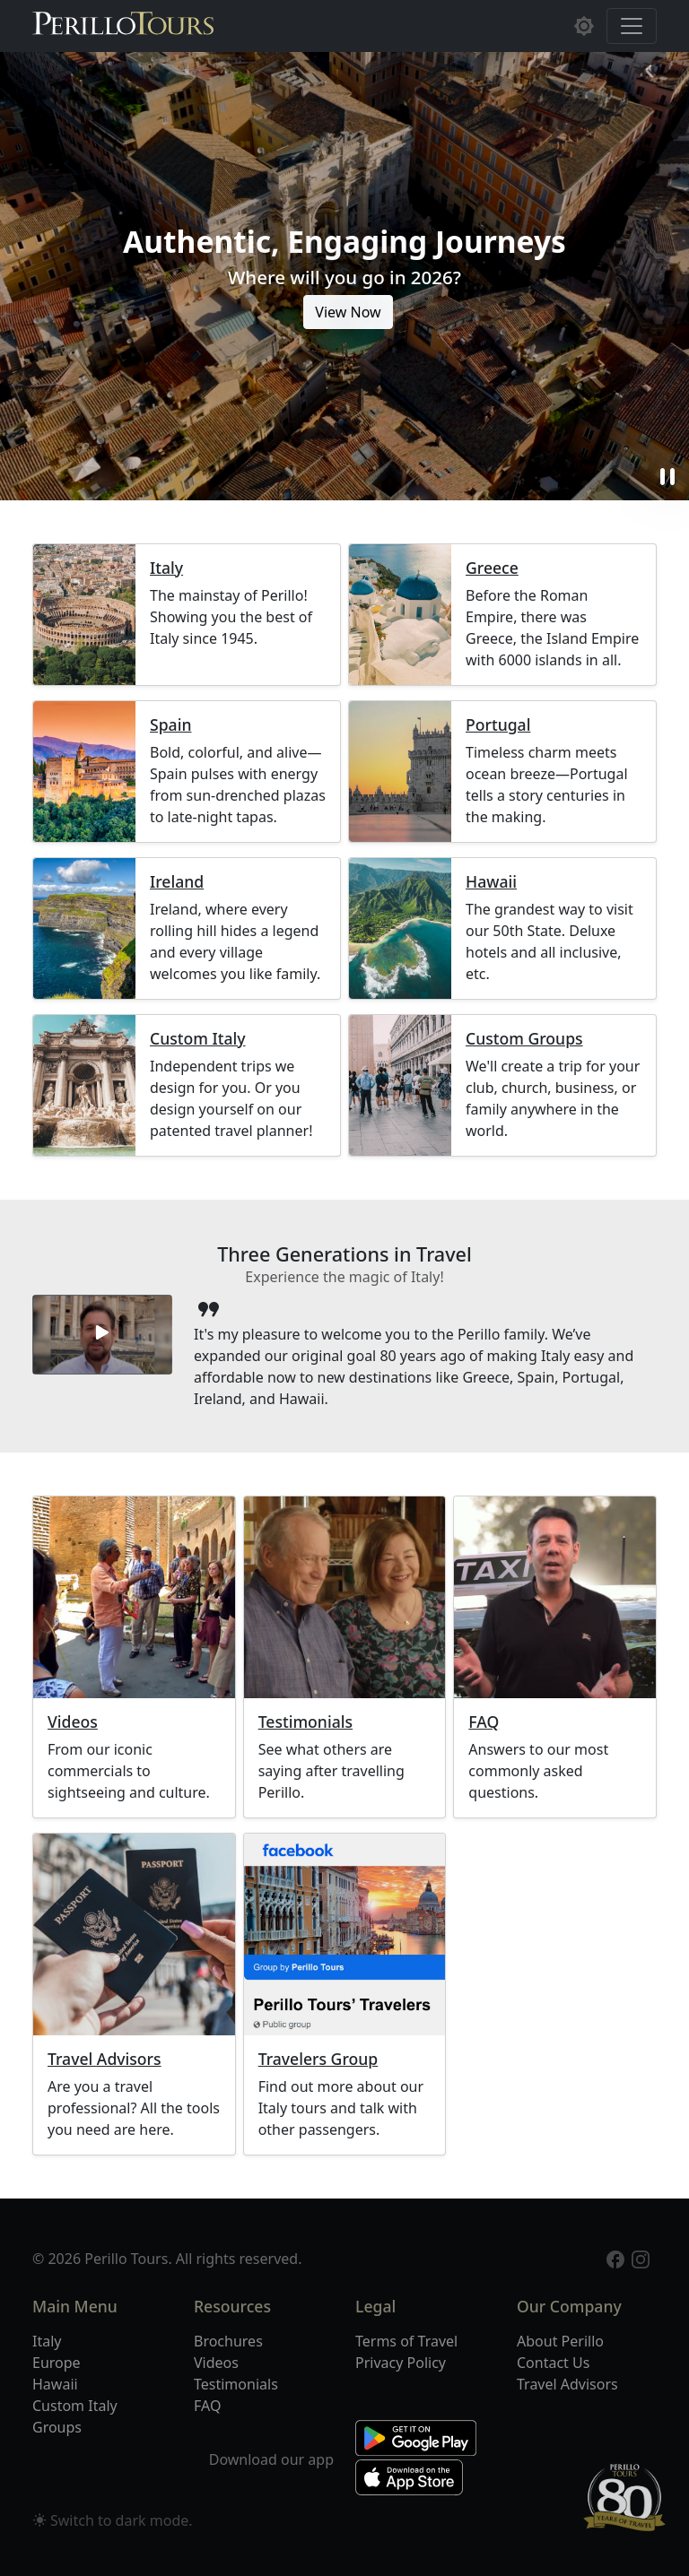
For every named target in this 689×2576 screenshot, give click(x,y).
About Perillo (560, 2341)
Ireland (177, 881)
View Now (347, 312)
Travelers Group (318, 2059)
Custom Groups (524, 1038)
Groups (57, 2427)
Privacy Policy (400, 2362)
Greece (492, 568)
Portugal (498, 725)
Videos (73, 1722)
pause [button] (667, 477)
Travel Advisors (104, 2059)
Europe (56, 2362)
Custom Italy (198, 1038)
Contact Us (553, 2362)
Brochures (228, 2341)
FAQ (483, 1722)
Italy (166, 568)
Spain (170, 725)
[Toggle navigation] (631, 26)
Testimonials (305, 1722)
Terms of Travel (406, 2341)
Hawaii (491, 881)
